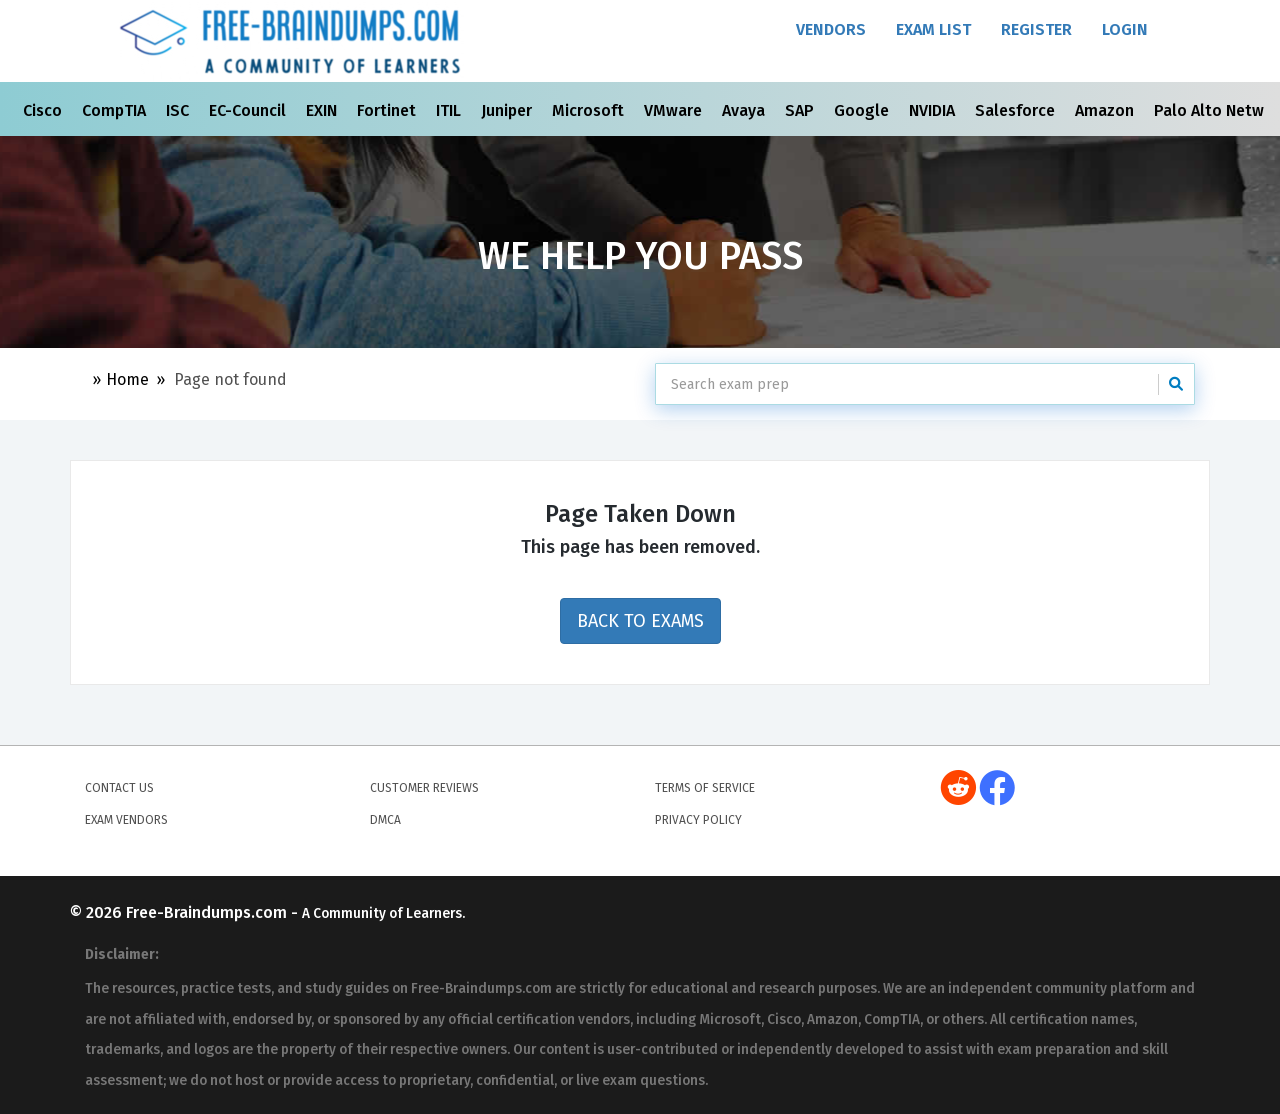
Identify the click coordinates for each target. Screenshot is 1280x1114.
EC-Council (249, 110)
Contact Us (119, 788)
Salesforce (1017, 110)
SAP (801, 110)
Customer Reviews (424, 788)
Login (1125, 29)
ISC (179, 110)
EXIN (323, 110)
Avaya (745, 110)
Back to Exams (640, 621)
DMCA (385, 820)
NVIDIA (934, 110)
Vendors (831, 29)
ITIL (450, 110)
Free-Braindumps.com (208, 912)
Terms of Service (705, 788)
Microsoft (590, 110)
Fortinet (388, 110)
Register (1036, 29)
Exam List (933, 29)
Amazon (1106, 110)
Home (127, 379)
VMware (675, 110)
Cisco (44, 110)
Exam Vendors (126, 820)
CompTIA (116, 110)
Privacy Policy (698, 820)
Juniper (508, 110)
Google (863, 110)
